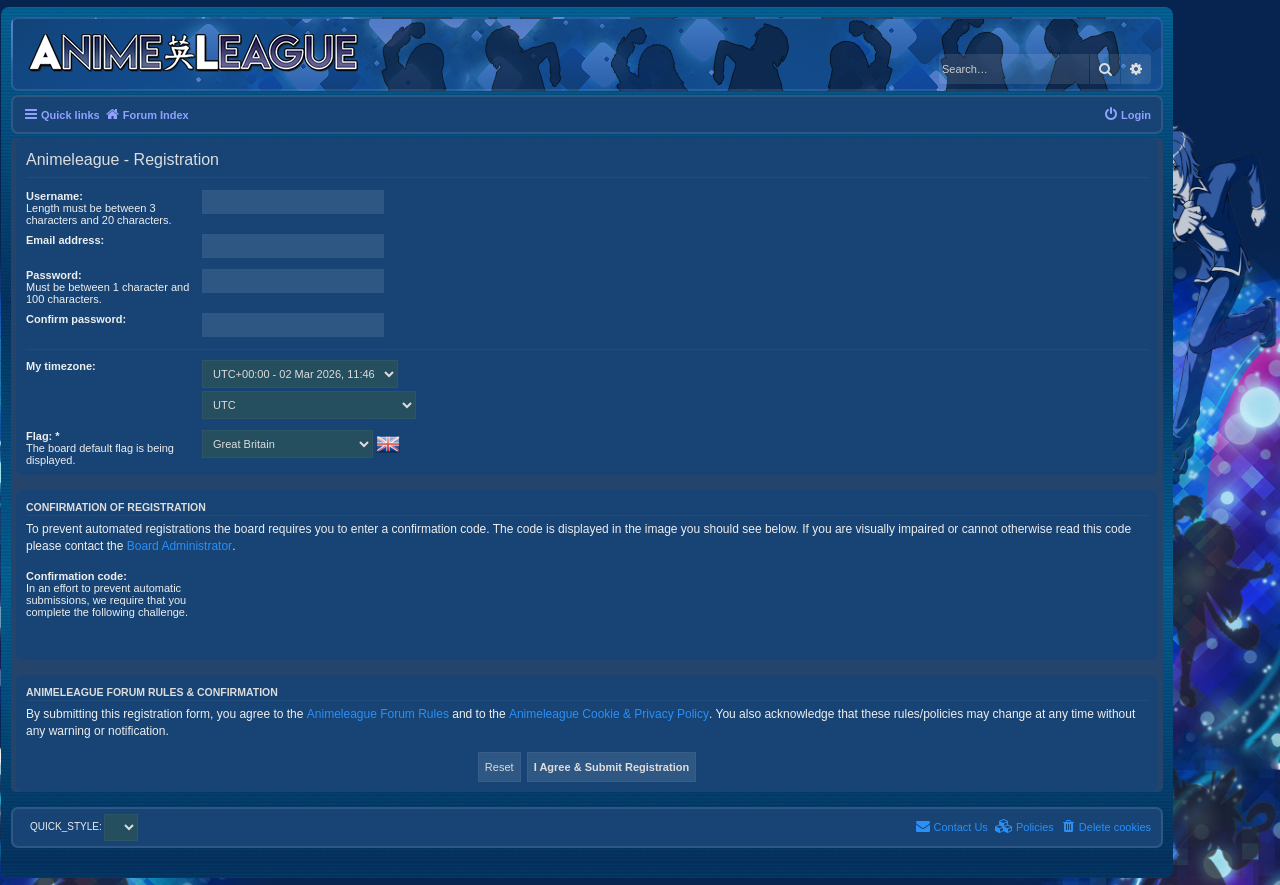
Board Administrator (179, 546)
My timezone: (61, 366)
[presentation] (354, 609)
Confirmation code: (76, 576)
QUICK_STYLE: (84, 826)
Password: (54, 275)
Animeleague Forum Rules (378, 714)
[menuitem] (1127, 115)
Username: (54, 196)
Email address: (65, 240)
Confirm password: (76, 319)
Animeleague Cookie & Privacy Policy (609, 714)
